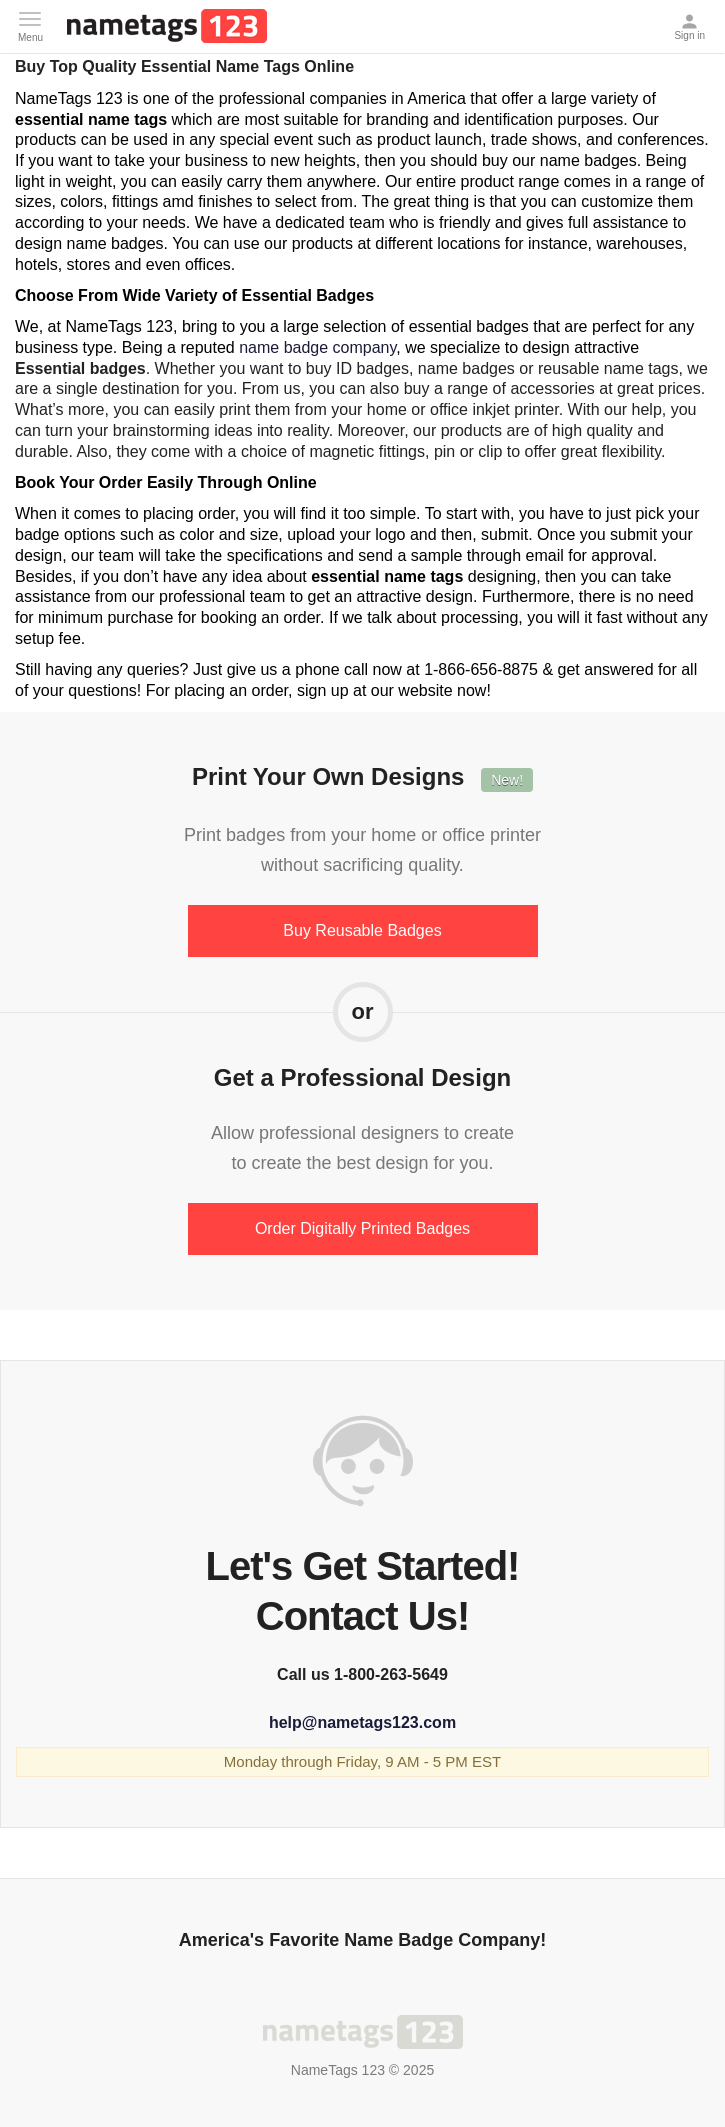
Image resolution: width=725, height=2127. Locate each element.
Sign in (692, 21)
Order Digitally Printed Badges (362, 1228)
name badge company (317, 347)
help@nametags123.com (362, 1722)
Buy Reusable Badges (362, 930)
